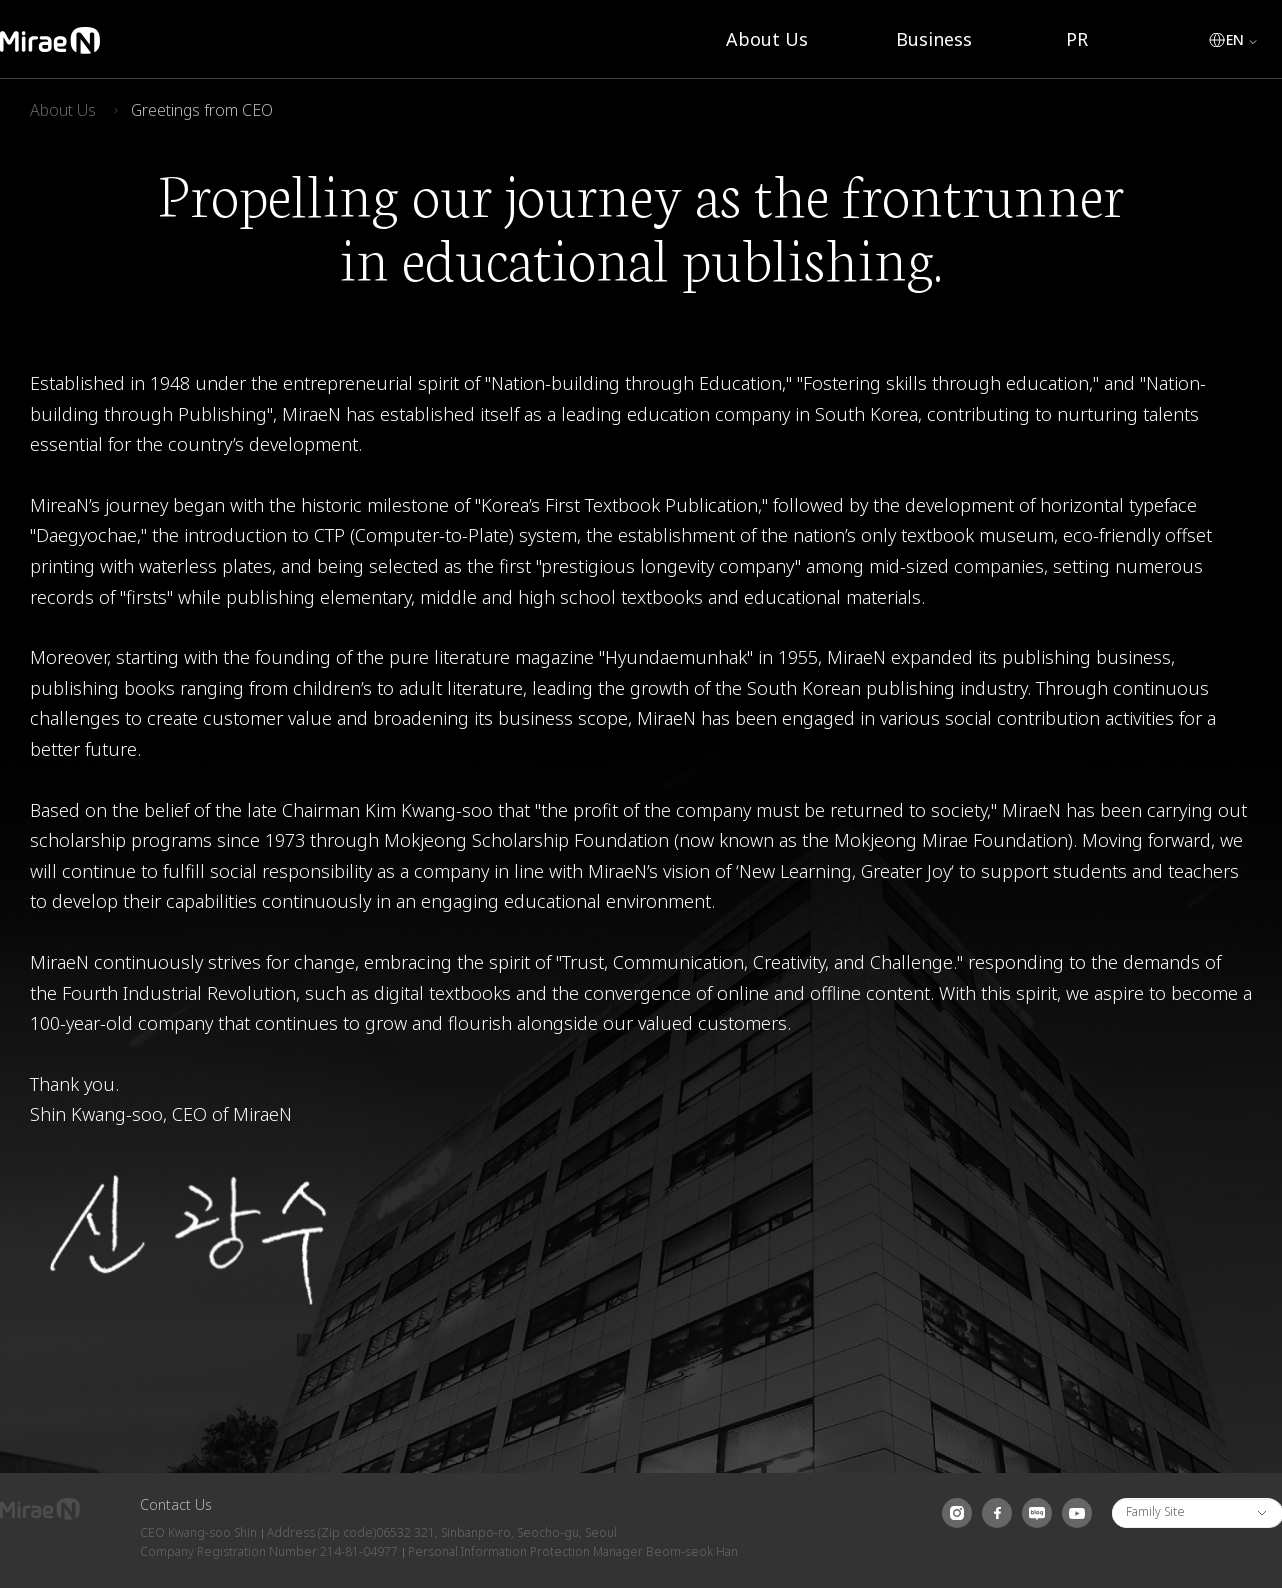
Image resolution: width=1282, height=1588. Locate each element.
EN (1235, 40)
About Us (767, 39)
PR (1077, 39)
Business (934, 39)
